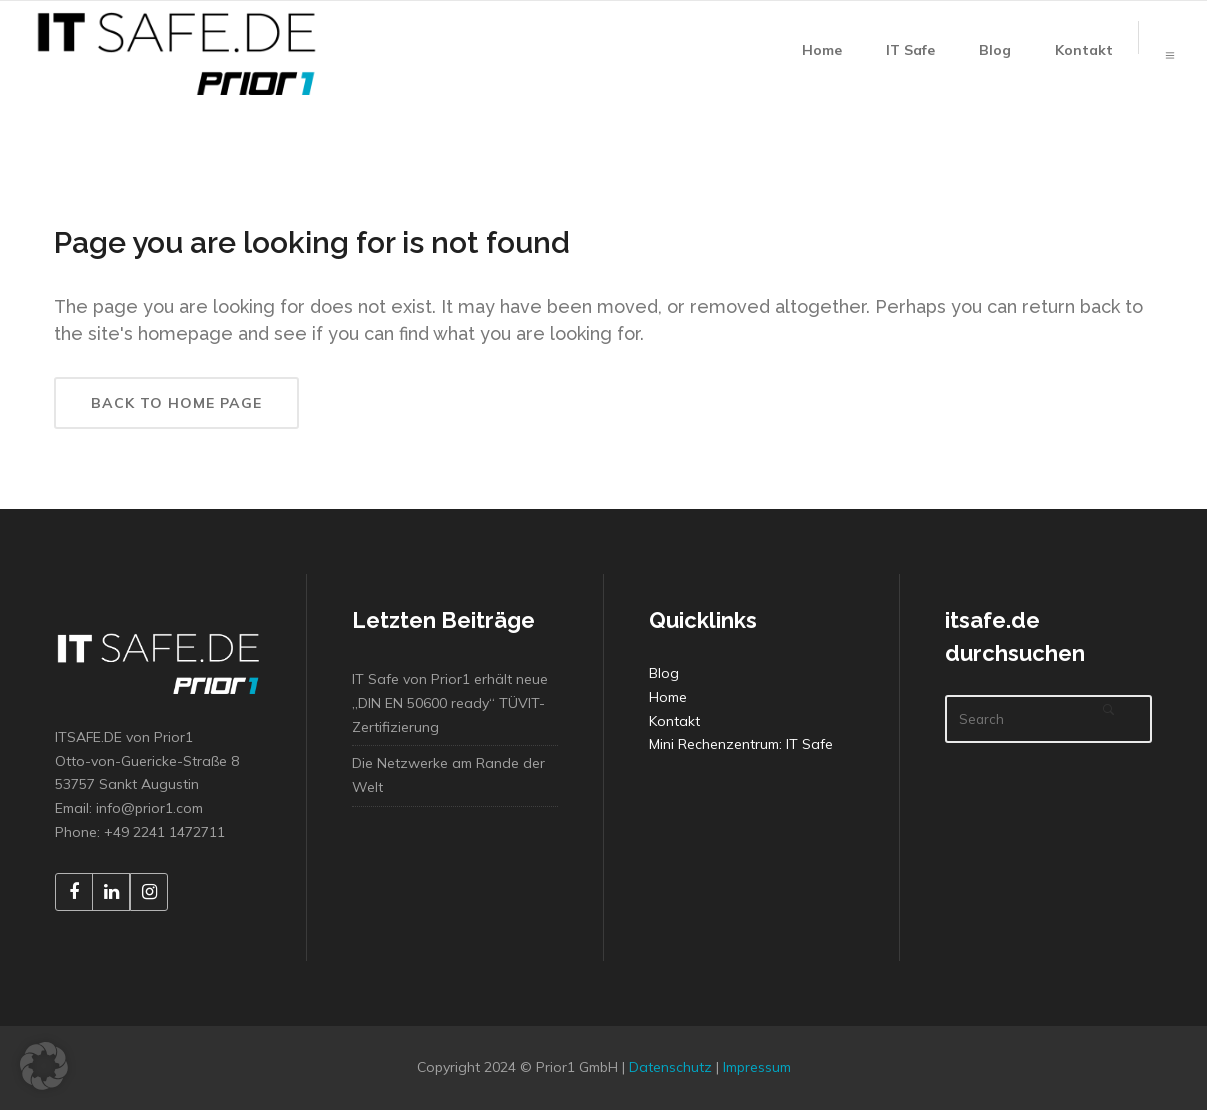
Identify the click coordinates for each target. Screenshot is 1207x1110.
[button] (44, 1066)
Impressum (757, 1067)
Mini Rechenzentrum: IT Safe (741, 744)
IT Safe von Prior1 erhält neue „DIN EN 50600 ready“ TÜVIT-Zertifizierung (450, 703)
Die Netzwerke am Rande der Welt (448, 775)
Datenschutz (670, 1067)
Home (668, 697)
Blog (664, 673)
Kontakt (674, 721)
